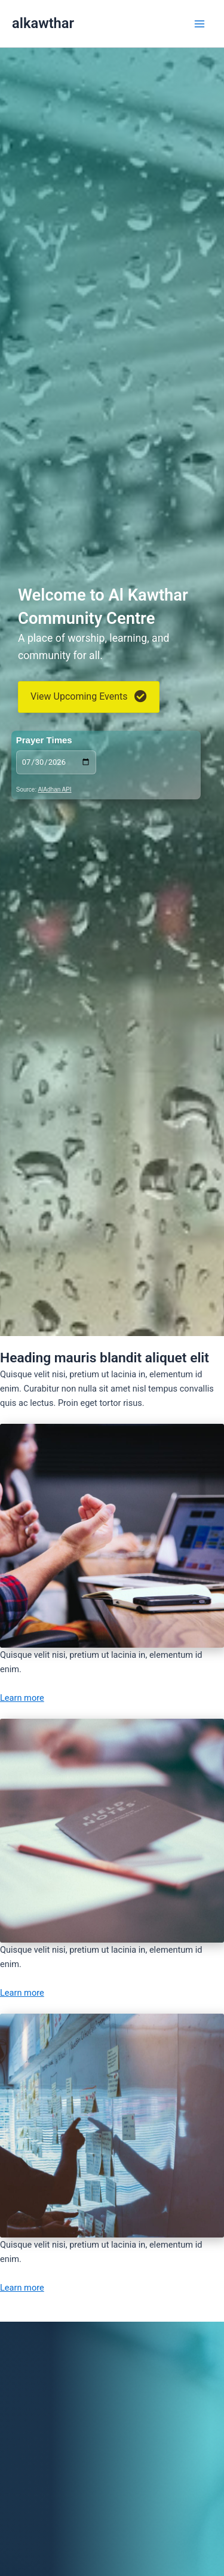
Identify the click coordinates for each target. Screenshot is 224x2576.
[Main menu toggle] (199, 23)
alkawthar (43, 23)
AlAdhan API (54, 789)
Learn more (22, 1697)
